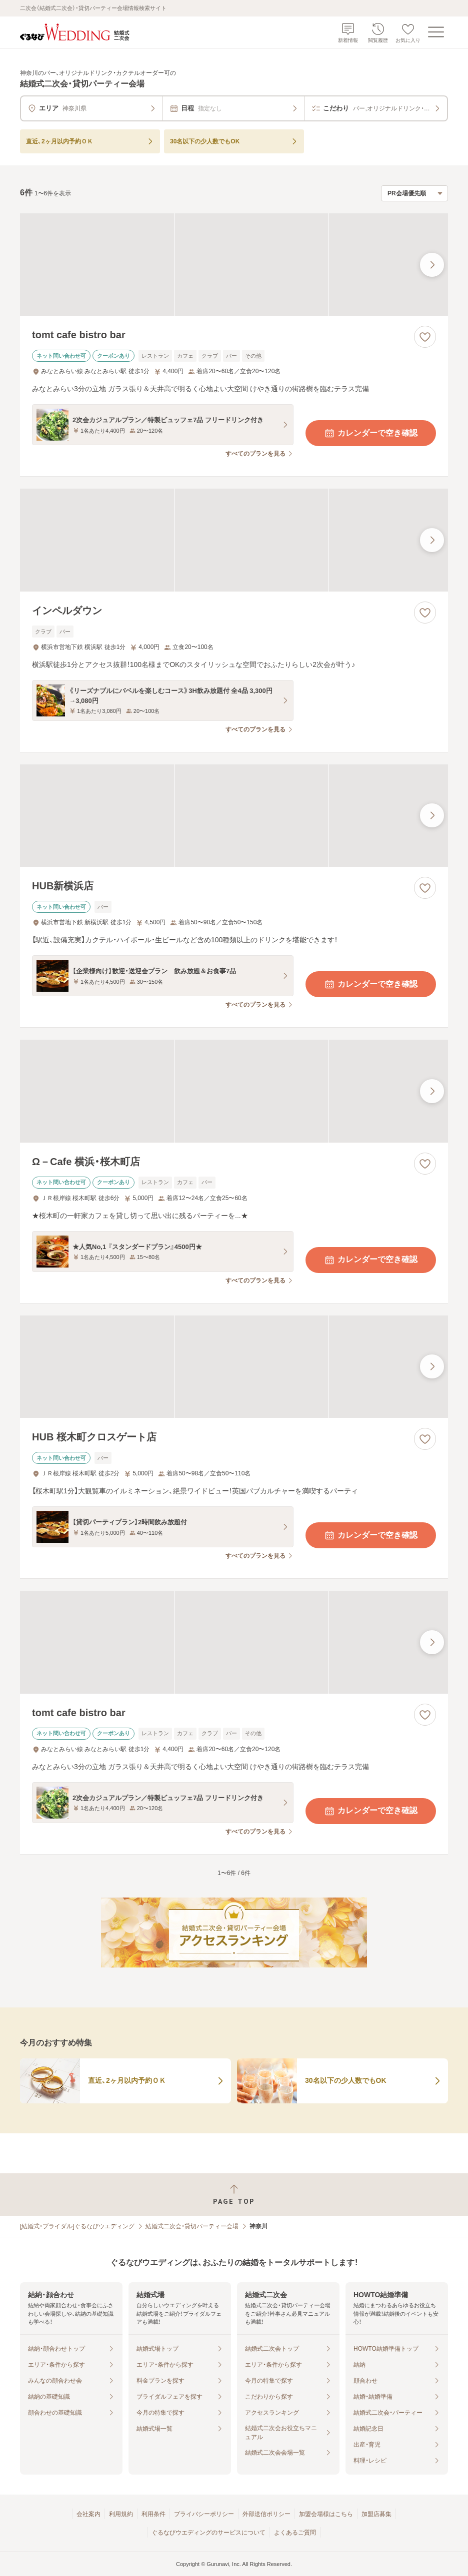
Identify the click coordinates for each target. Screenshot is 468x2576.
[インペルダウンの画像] (234, 540)
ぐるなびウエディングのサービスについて (209, 2532)
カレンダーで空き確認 (371, 433)
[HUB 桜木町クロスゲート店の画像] (234, 1366)
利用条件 (154, 2514)
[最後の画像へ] (432, 265)
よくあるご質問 (295, 2532)
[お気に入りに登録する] (425, 337)
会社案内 (88, 2514)
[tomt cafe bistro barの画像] (234, 264)
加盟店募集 (377, 2514)
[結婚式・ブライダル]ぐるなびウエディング (77, 2226)
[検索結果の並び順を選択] (414, 193)
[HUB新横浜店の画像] (234, 815)
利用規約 (121, 2514)
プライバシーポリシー (204, 2514)
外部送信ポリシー (266, 2514)
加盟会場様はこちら (326, 2514)
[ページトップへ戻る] (234, 2194)
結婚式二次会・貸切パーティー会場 (192, 2226)
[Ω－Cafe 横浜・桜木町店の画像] (234, 1091)
